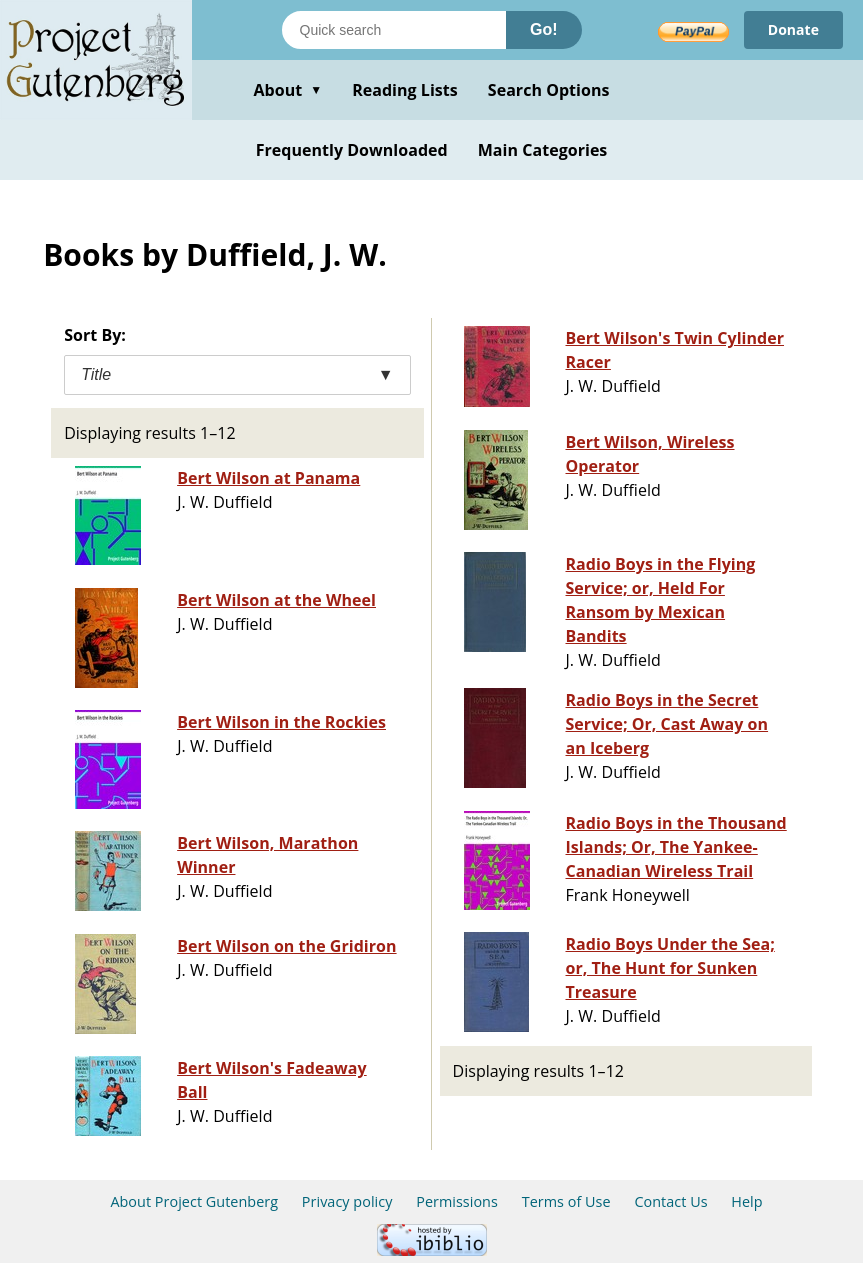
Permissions (457, 1201)
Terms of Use (566, 1201)
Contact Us (670, 1201)
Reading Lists (405, 90)
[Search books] (394, 30)
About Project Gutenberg (194, 1201)
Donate (793, 29)
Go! (544, 29)
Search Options (549, 90)
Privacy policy (347, 1201)
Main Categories (543, 150)
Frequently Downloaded (352, 150)
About (287, 90)
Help (746, 1201)
